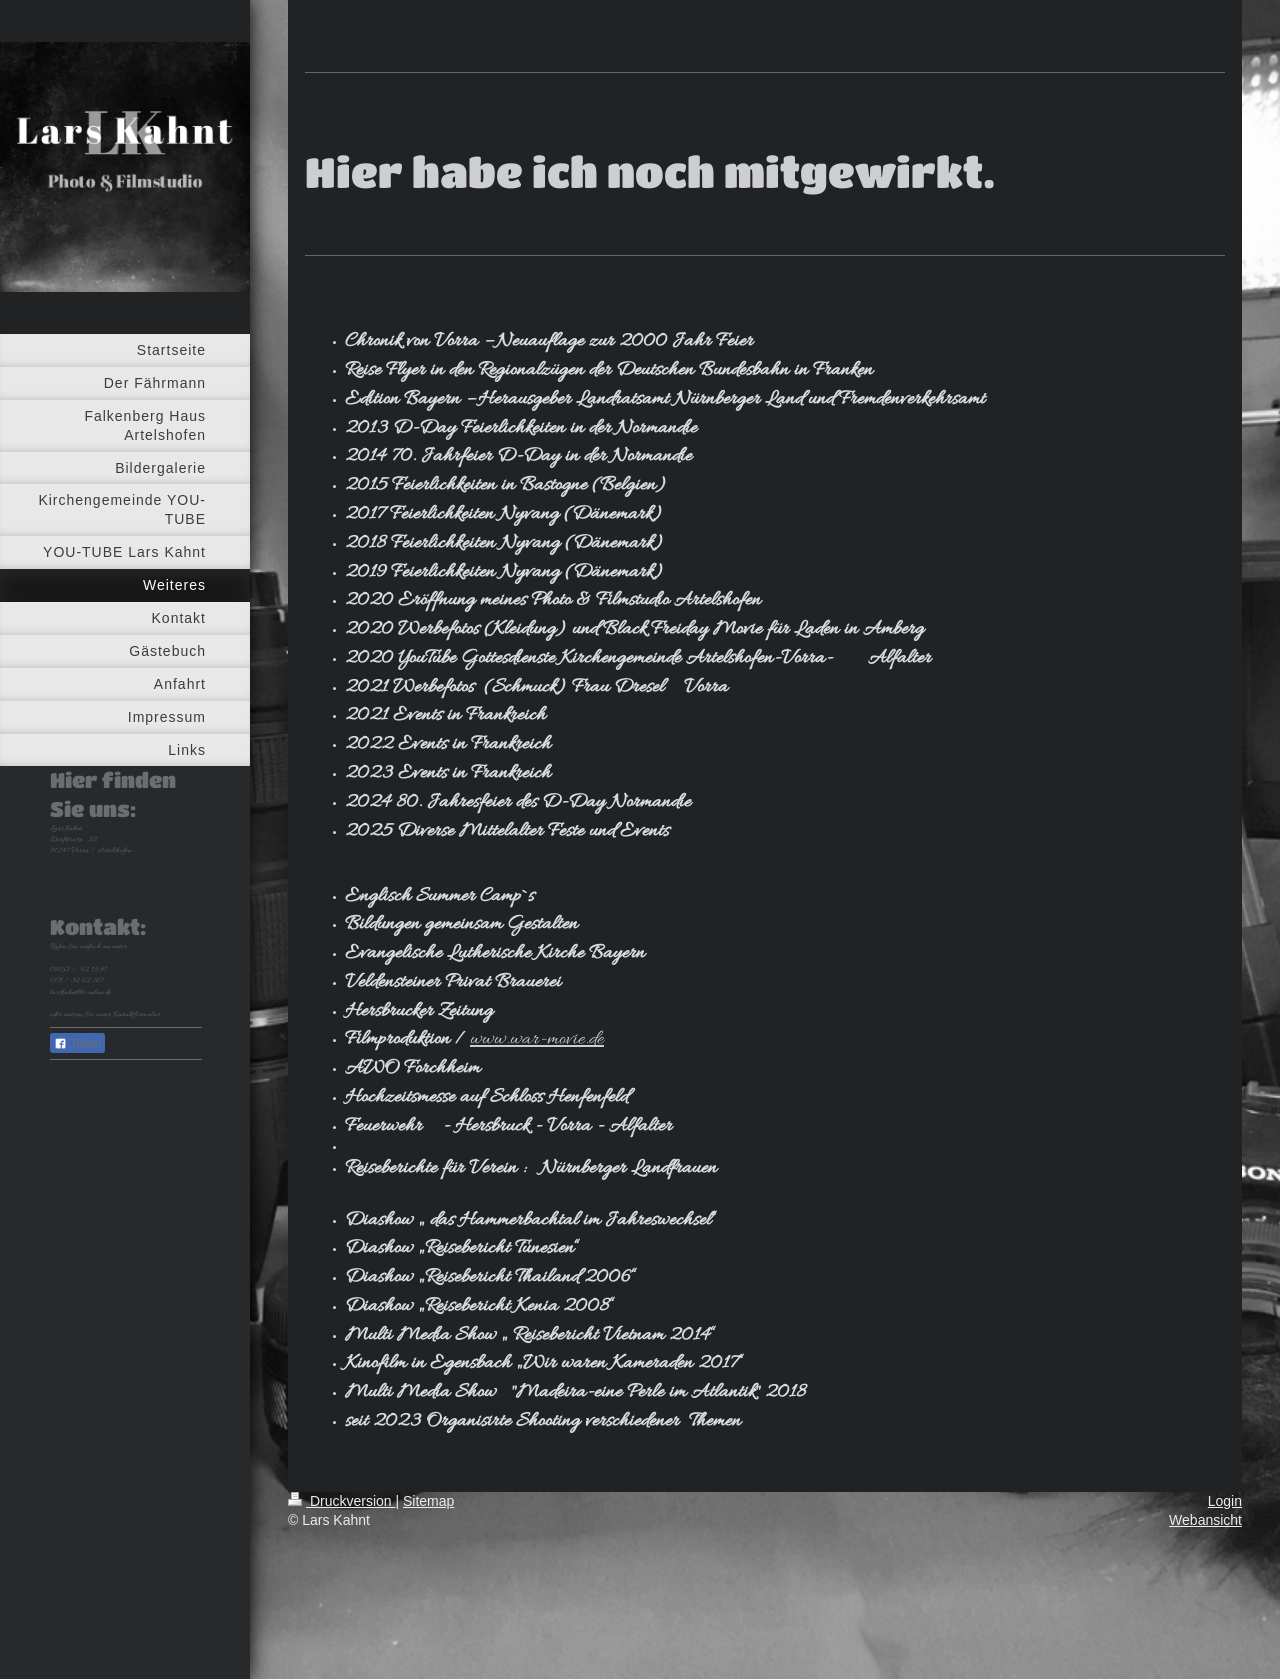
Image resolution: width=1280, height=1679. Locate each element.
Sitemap (428, 1501)
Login (1225, 1501)
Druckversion (341, 1501)
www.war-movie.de (537, 1039)
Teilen (77, 1044)
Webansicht (1205, 1520)
